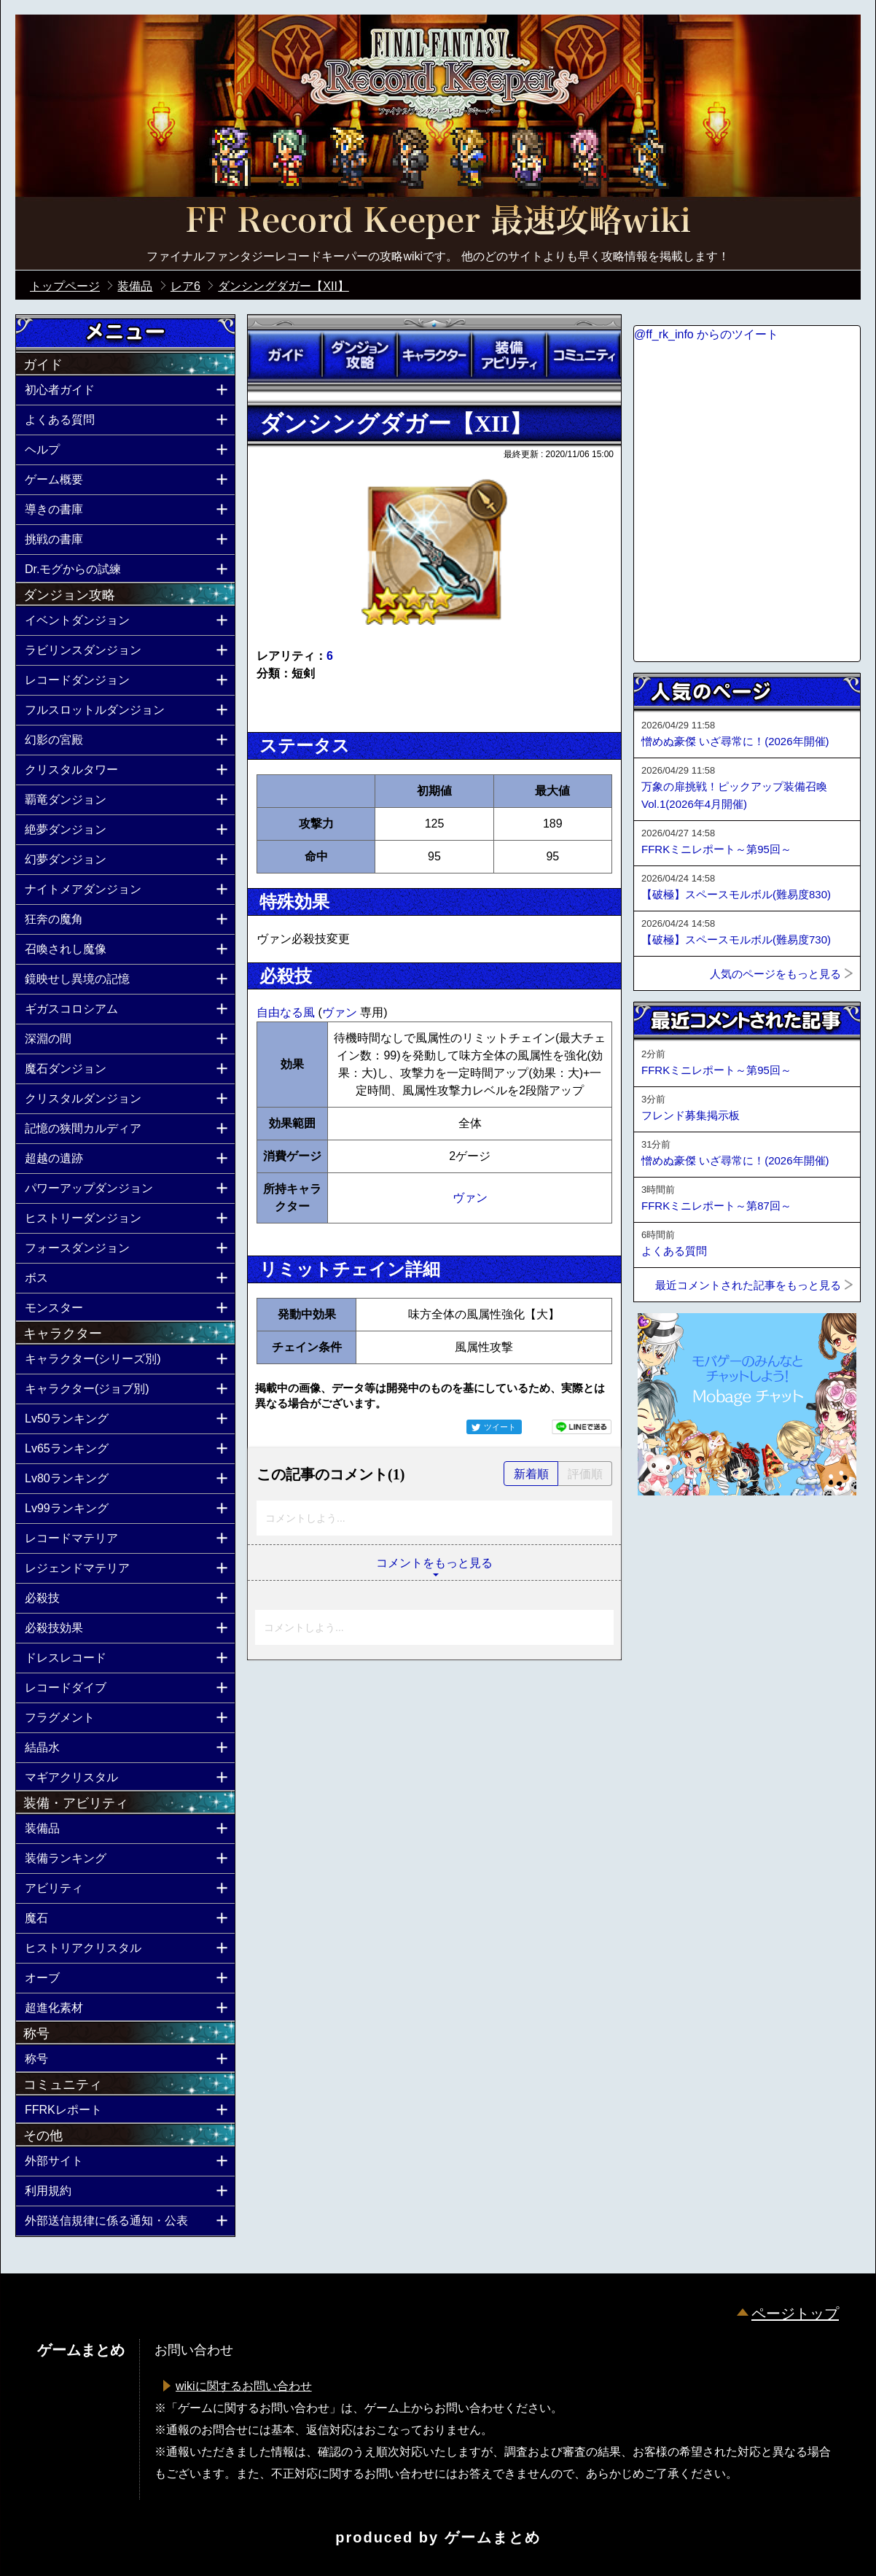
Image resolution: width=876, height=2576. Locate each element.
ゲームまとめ (493, 2537)
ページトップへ (670, 1534)
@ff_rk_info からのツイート (706, 334)
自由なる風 (287, 1012)
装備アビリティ (509, 355)
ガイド (285, 355)
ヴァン (341, 1012)
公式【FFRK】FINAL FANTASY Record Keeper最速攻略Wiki (438, 222)
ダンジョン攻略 (359, 355)
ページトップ (795, 2313)
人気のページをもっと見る (775, 974)
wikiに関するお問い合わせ (244, 2386)
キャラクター (434, 355)
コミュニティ (584, 355)
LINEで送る (581, 1427)
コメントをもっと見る (434, 1563)
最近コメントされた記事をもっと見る (748, 1285)
